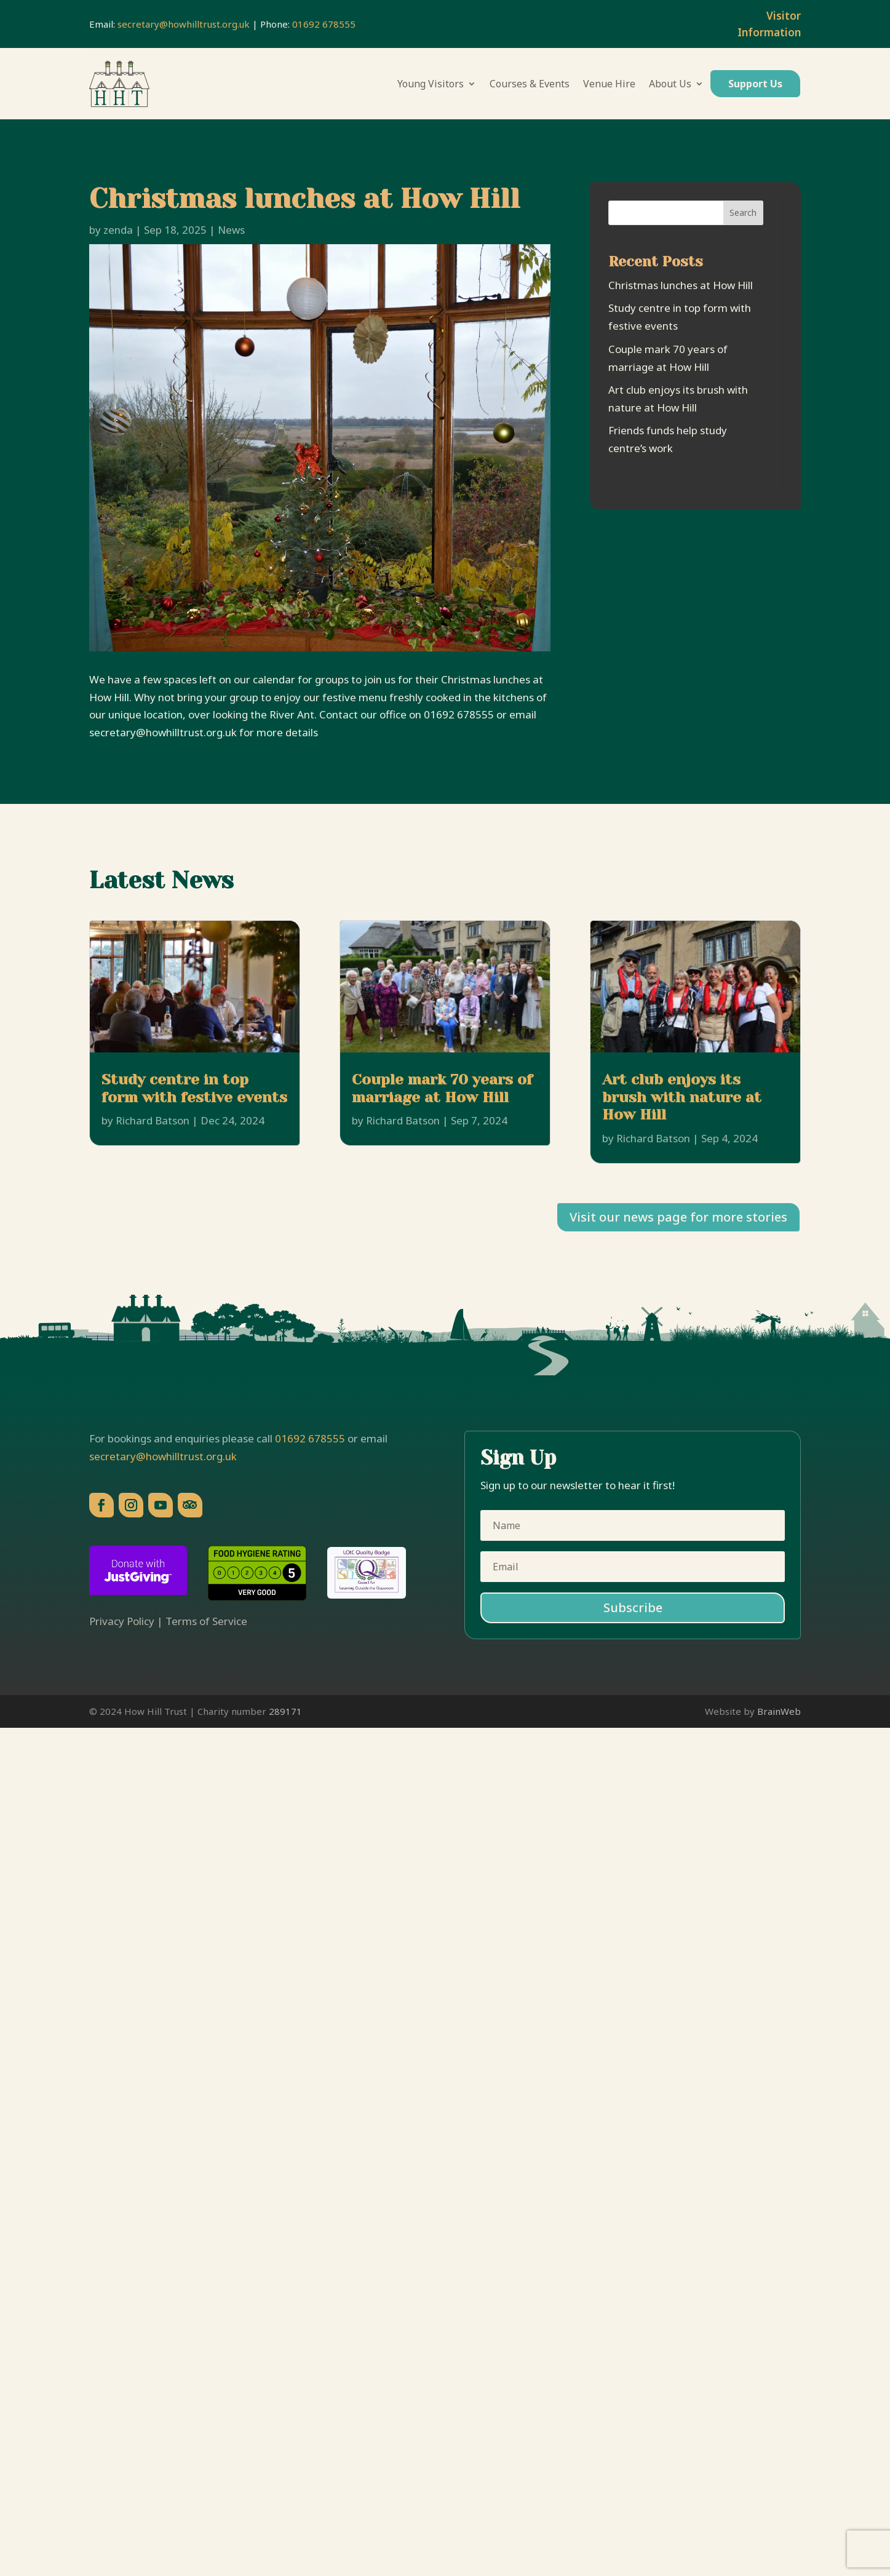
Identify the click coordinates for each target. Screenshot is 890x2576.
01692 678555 (324, 24)
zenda (118, 230)
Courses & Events (530, 83)
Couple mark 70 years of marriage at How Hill (442, 1088)
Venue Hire (609, 83)
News (231, 230)
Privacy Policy (121, 1621)
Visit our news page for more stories (678, 1217)
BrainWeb (779, 1711)
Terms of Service (206, 1621)
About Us (670, 83)
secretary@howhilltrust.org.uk (183, 24)
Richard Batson (152, 1120)
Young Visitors (430, 83)
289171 (285, 1711)
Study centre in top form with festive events (194, 1088)
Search (743, 212)
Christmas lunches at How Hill (680, 285)
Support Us (755, 83)
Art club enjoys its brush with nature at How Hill (681, 1097)
